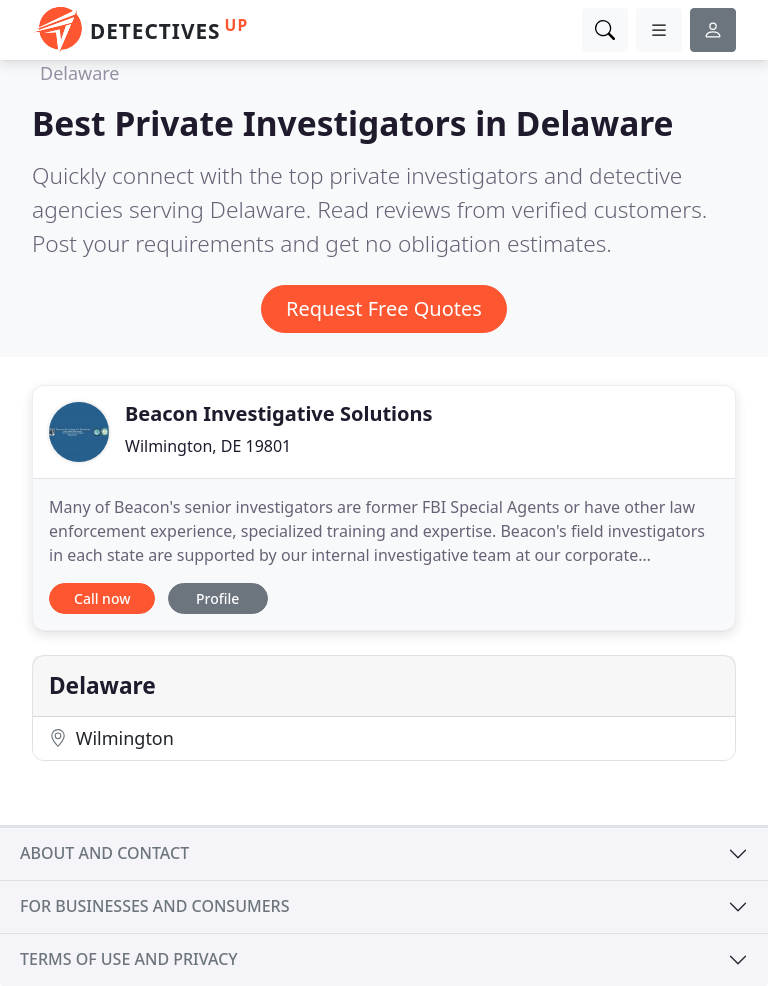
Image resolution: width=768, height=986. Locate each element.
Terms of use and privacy (129, 959)
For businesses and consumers (154, 906)
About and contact (104, 853)
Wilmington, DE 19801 (208, 446)
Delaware (80, 73)
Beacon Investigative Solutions (279, 413)
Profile (217, 598)
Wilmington (111, 738)
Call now (102, 598)
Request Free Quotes (384, 308)
